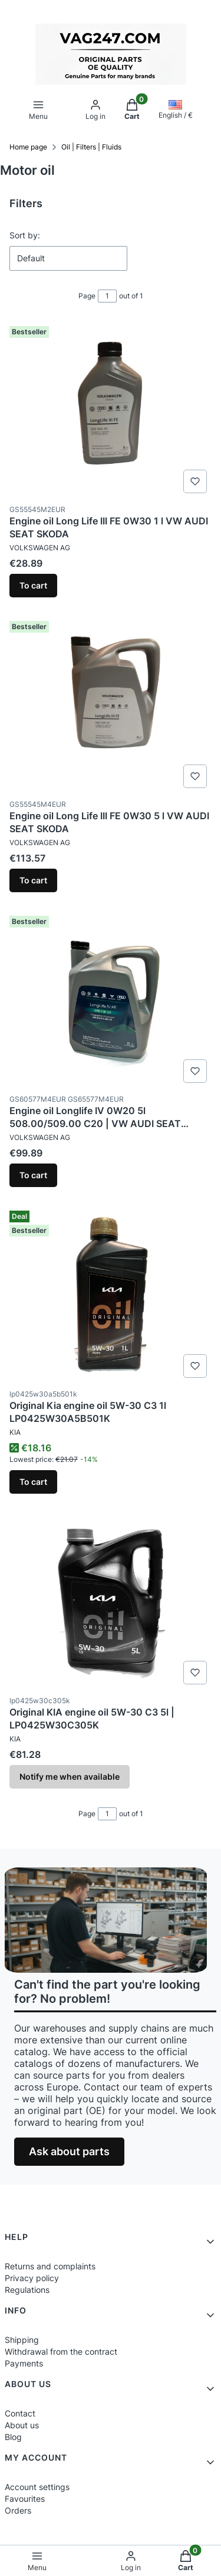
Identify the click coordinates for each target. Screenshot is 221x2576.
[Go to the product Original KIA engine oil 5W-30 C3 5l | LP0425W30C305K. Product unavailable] (110, 1601)
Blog (13, 2437)
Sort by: (24, 235)
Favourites (25, 2499)
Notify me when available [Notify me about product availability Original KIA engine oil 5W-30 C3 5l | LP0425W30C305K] (69, 1776)
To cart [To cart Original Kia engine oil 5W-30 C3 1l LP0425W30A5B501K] (33, 1482)
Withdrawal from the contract (61, 2351)
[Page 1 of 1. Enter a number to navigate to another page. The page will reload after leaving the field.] (107, 296)
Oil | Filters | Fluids (91, 146)
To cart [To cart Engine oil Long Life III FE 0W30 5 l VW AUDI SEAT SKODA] (33, 880)
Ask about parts (69, 2151)
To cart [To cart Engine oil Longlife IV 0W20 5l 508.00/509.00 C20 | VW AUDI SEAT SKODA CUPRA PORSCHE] (33, 1175)
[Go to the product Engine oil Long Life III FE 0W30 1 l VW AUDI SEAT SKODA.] (110, 409)
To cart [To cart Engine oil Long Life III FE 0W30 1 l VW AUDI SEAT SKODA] (33, 585)
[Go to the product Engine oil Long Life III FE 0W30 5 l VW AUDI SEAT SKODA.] (110, 704)
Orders (18, 2510)
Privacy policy (32, 2278)
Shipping (22, 2340)
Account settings (37, 2487)
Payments (24, 2363)
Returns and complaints (50, 2266)
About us (22, 2425)
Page (86, 295)
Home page (28, 146)
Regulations (27, 2290)
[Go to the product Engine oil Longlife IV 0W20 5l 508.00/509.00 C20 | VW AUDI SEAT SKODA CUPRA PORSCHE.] (110, 999)
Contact (20, 2413)
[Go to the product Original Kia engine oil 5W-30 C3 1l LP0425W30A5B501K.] (110, 1294)
